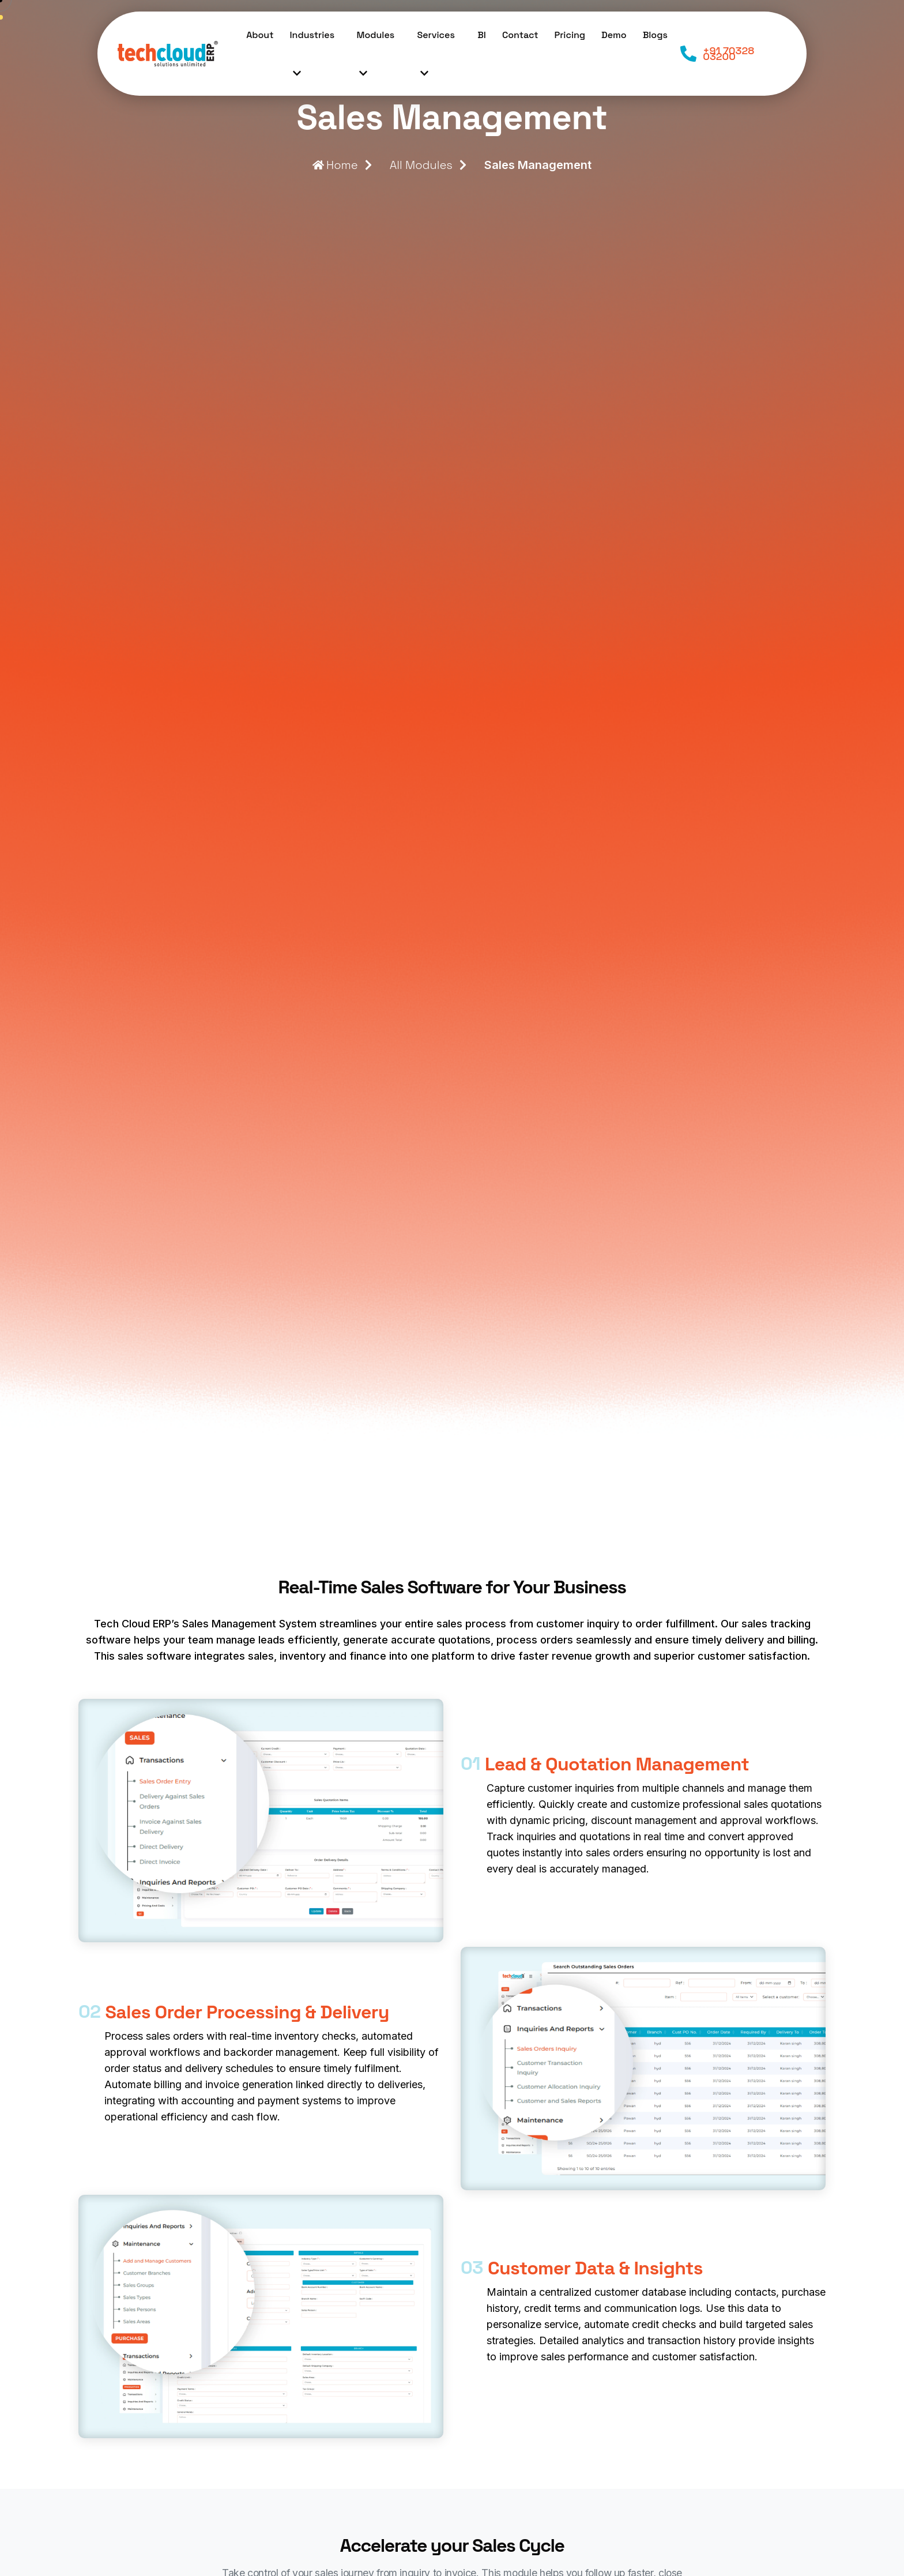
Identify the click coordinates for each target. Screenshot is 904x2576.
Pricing (570, 35)
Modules (375, 60)
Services (436, 60)
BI (481, 35)
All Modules (421, 164)
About (259, 35)
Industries (312, 60)
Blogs (655, 35)
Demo (614, 35)
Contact (520, 35)
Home (335, 164)
